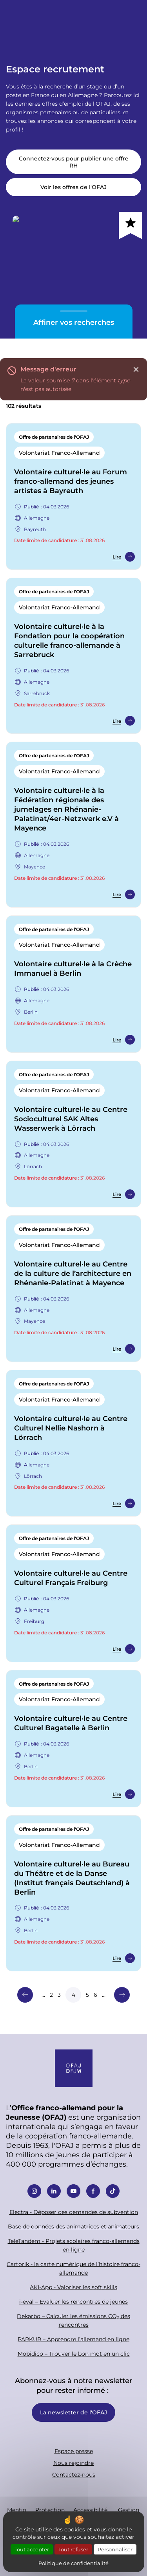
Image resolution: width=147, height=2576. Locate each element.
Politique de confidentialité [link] (73, 2563)
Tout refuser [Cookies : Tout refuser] (73, 2549)
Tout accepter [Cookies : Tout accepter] (32, 2549)
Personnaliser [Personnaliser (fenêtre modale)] (115, 2549)
